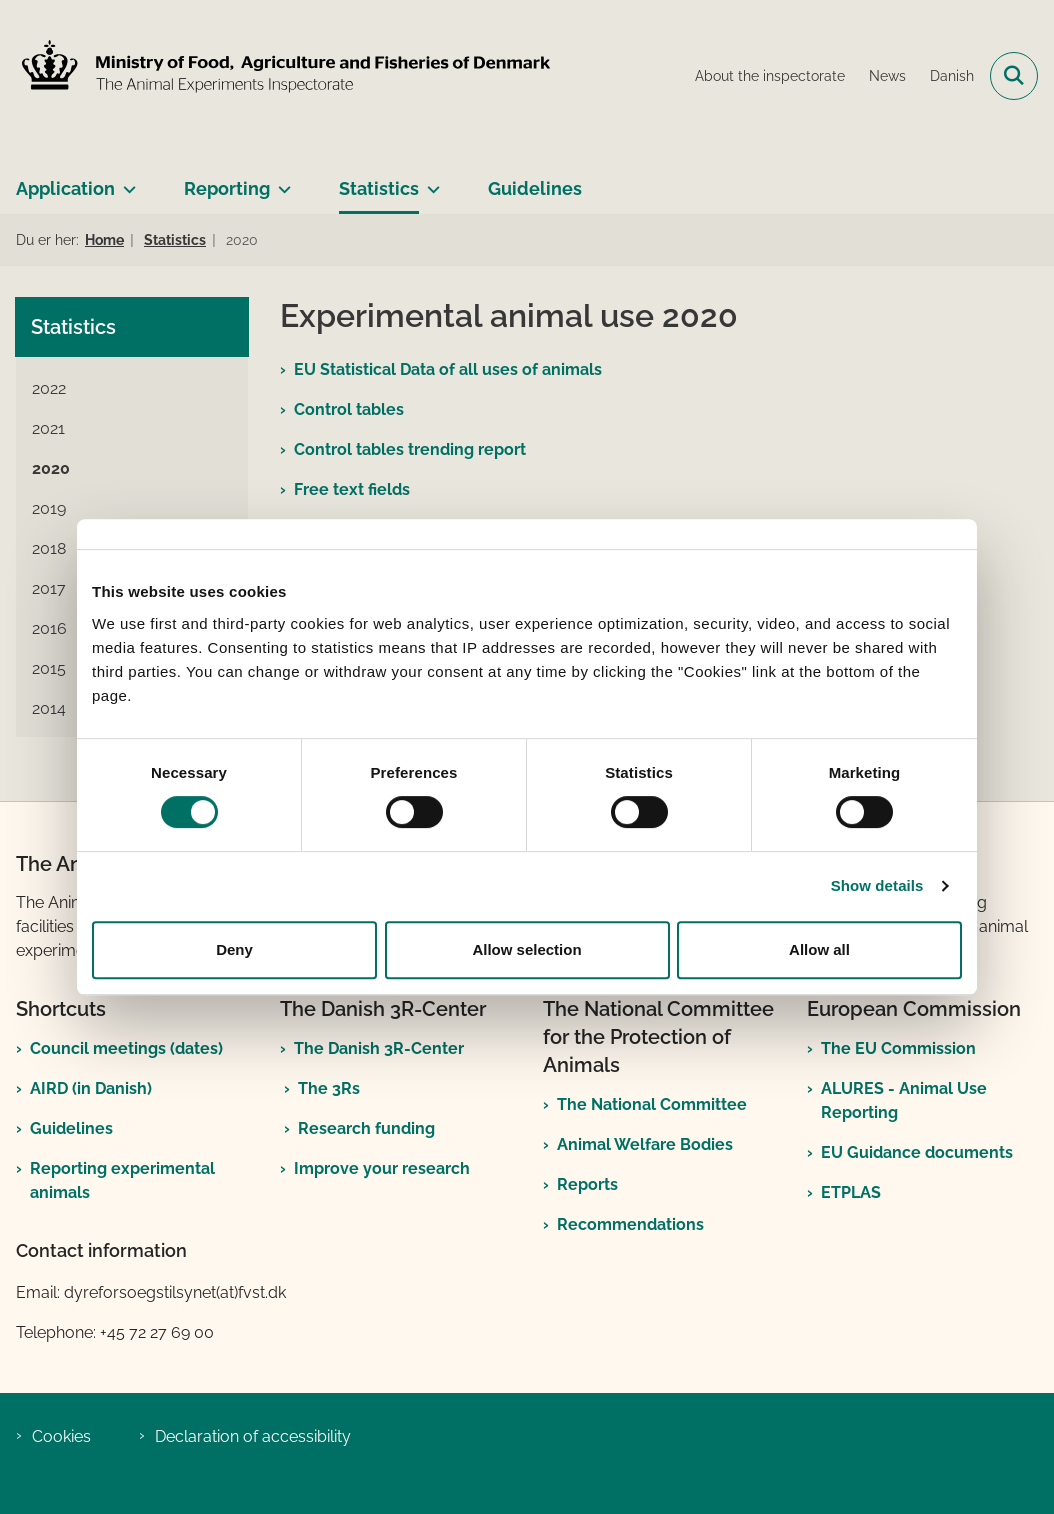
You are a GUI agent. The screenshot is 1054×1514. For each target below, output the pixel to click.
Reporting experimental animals (122, 1180)
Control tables (349, 409)
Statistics (379, 188)
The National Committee (652, 1104)
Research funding (366, 1128)
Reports (587, 1184)
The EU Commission (898, 1048)
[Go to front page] (283, 75)
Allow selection (526, 949)
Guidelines (535, 188)
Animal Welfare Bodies (645, 1144)
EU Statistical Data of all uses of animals (448, 369)
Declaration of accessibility (253, 1436)
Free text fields (352, 489)
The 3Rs (329, 1088)
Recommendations (630, 1224)
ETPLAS (851, 1192)
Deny (234, 949)
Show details (877, 885)
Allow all (819, 949)
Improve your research (382, 1168)
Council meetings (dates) (126, 1048)
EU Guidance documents (917, 1152)
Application (65, 188)
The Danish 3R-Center (379, 1048)
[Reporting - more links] (280, 181)
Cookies (61, 1436)
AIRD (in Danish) (91, 1088)
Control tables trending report (410, 449)
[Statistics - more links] (429, 181)
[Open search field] (1014, 76)
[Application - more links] (125, 181)
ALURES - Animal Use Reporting (904, 1100)
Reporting (227, 188)
